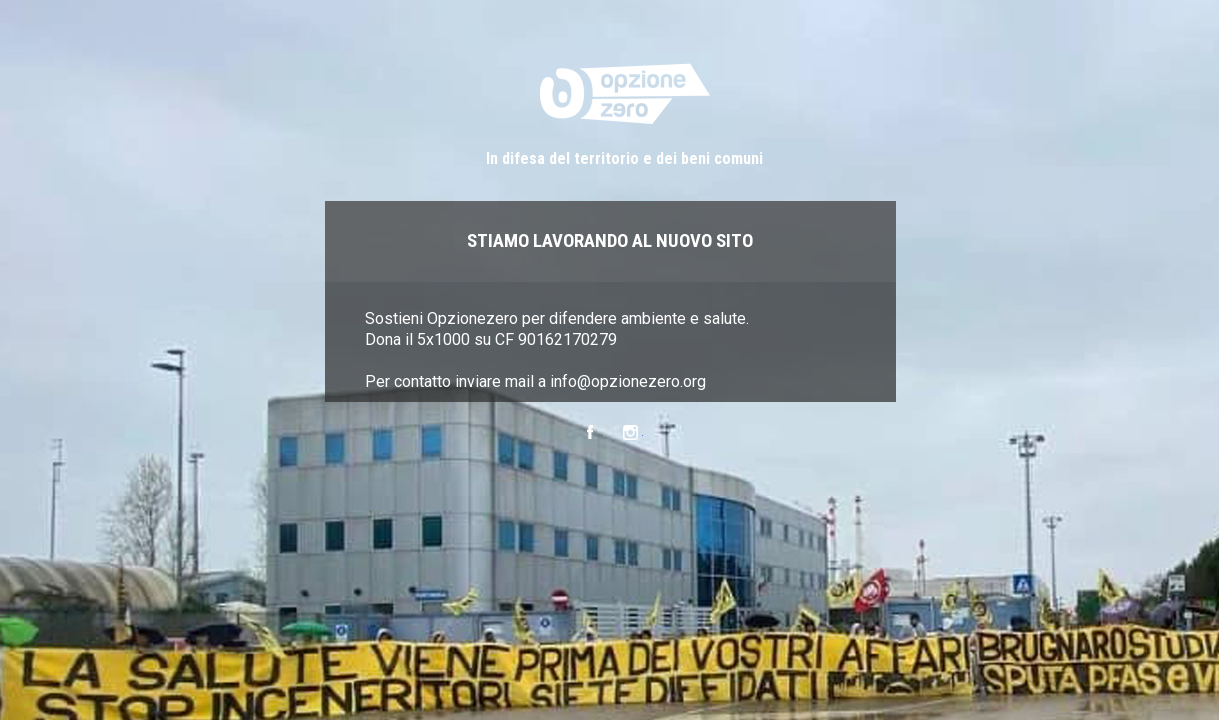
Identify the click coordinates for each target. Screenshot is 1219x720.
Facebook (589, 432)
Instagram (630, 432)
